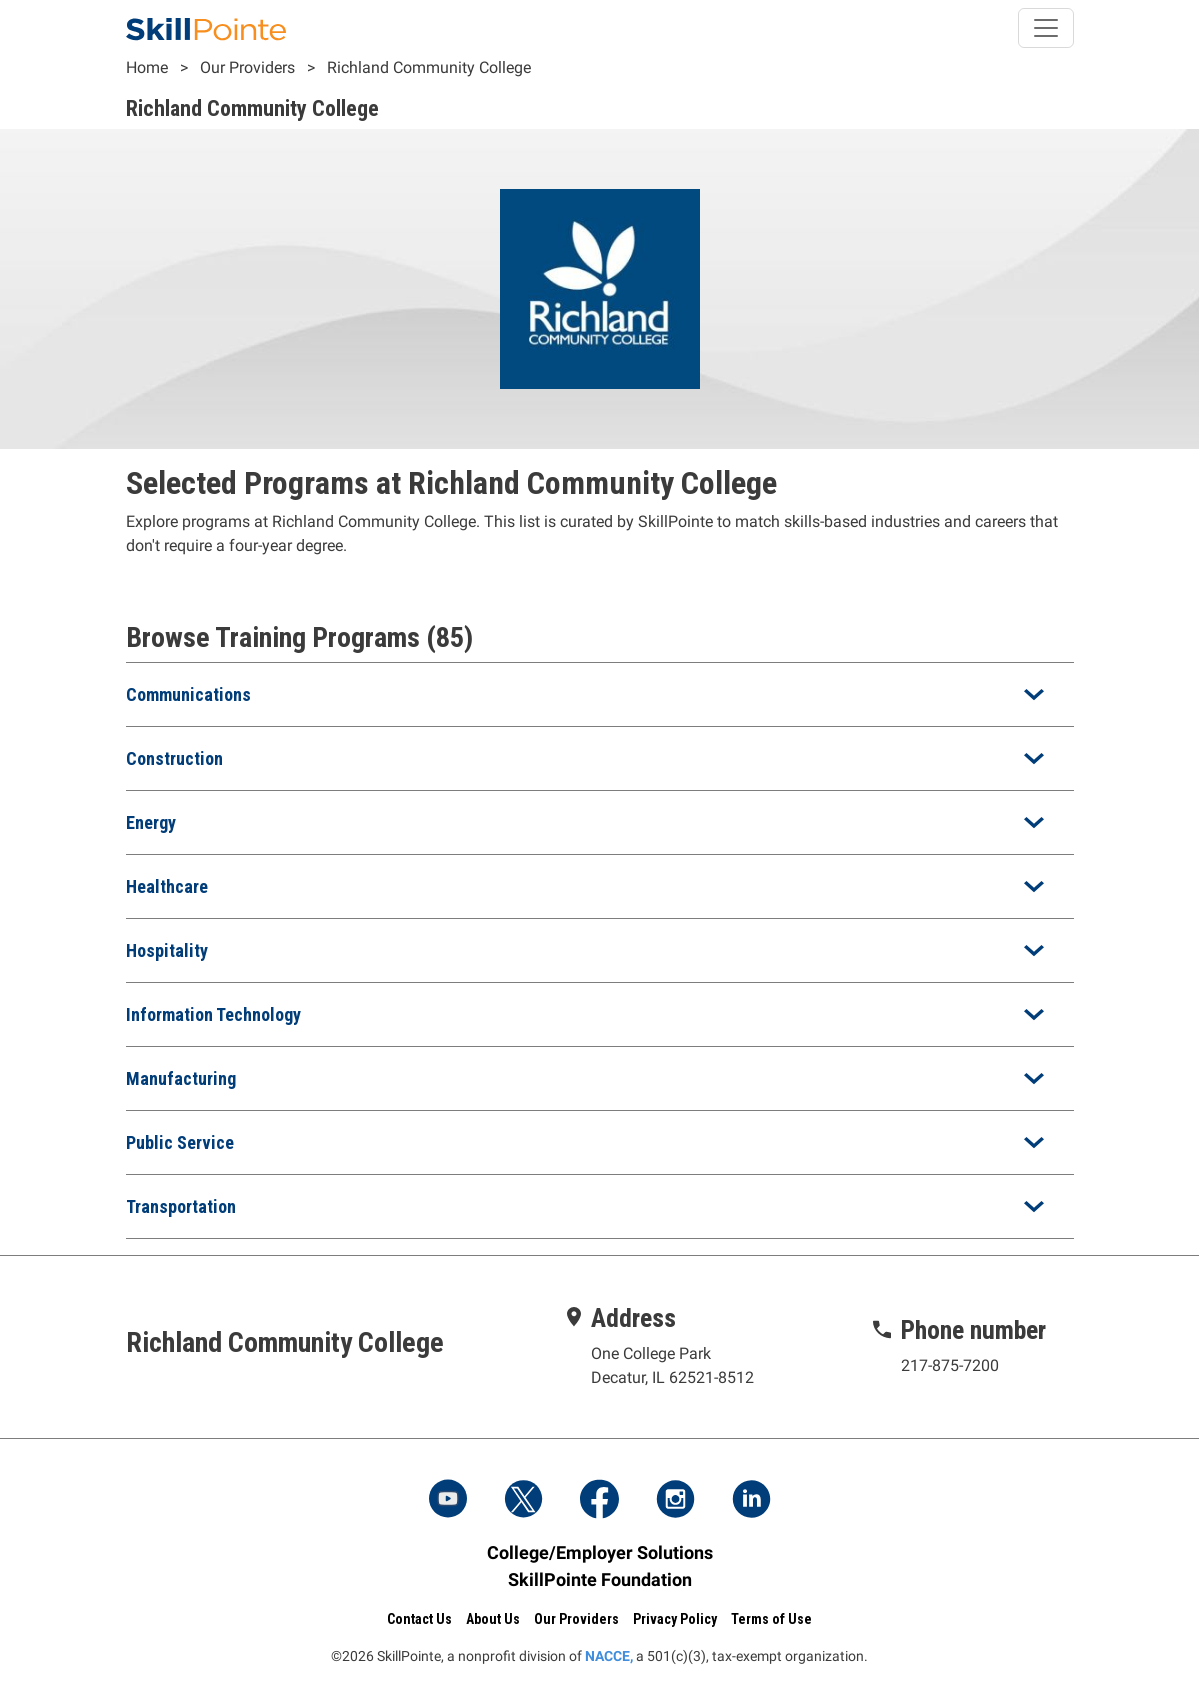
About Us (493, 1619)
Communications (188, 694)
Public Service (180, 1142)
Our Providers (247, 67)
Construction (174, 758)
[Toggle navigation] (1046, 28)
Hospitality (167, 950)
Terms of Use (771, 1619)
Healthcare (167, 886)
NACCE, (609, 1656)
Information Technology (213, 1014)
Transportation (181, 1206)
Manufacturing (181, 1078)
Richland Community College (429, 67)
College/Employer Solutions (600, 1552)
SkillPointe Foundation (600, 1579)
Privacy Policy (675, 1619)
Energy (151, 822)
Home (147, 67)
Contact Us (419, 1619)
